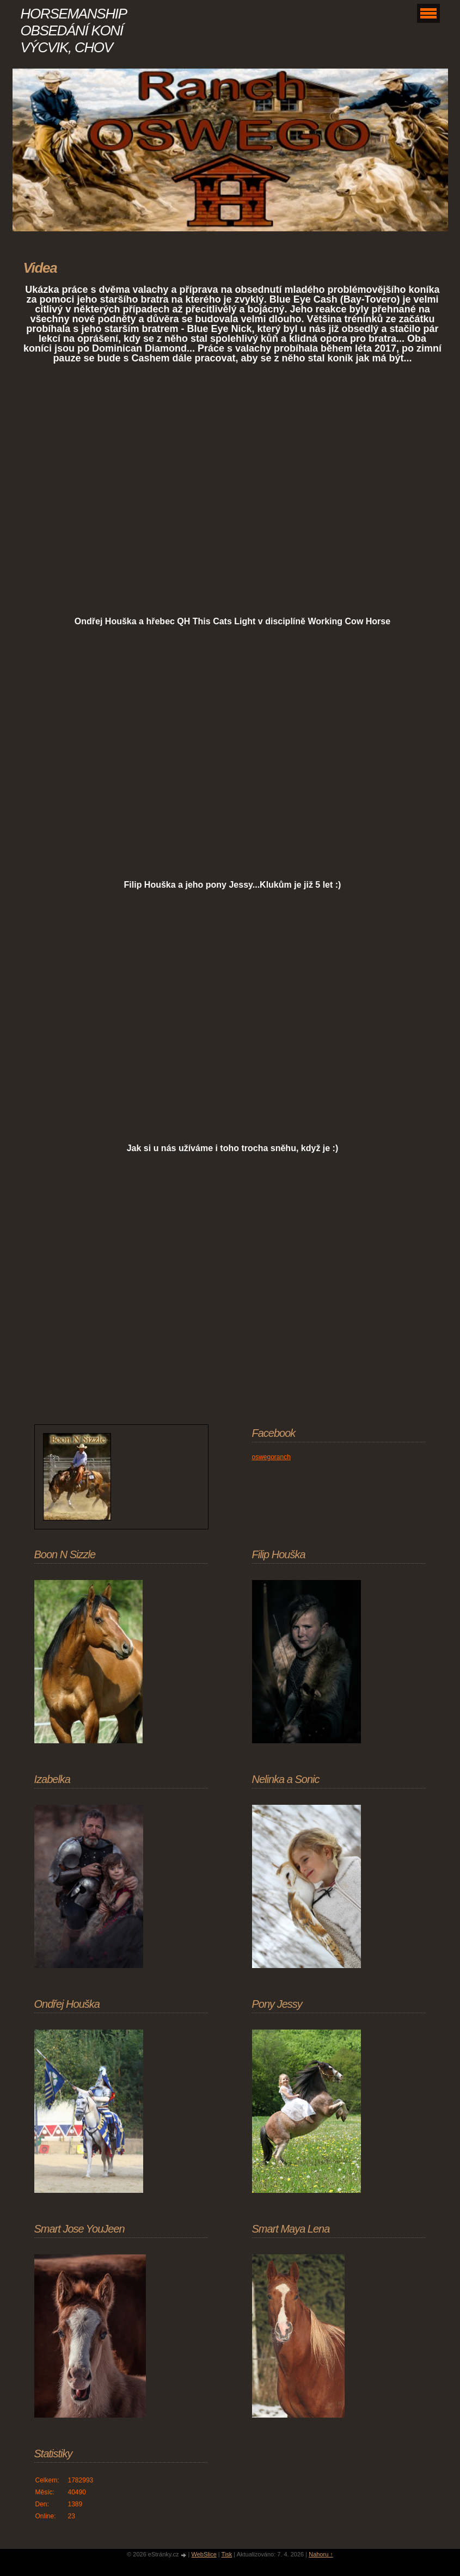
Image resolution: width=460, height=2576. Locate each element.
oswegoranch (271, 1457)
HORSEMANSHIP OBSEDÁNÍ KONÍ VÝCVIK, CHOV (73, 30)
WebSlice (203, 2554)
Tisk (227, 2554)
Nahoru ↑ (321, 2554)
